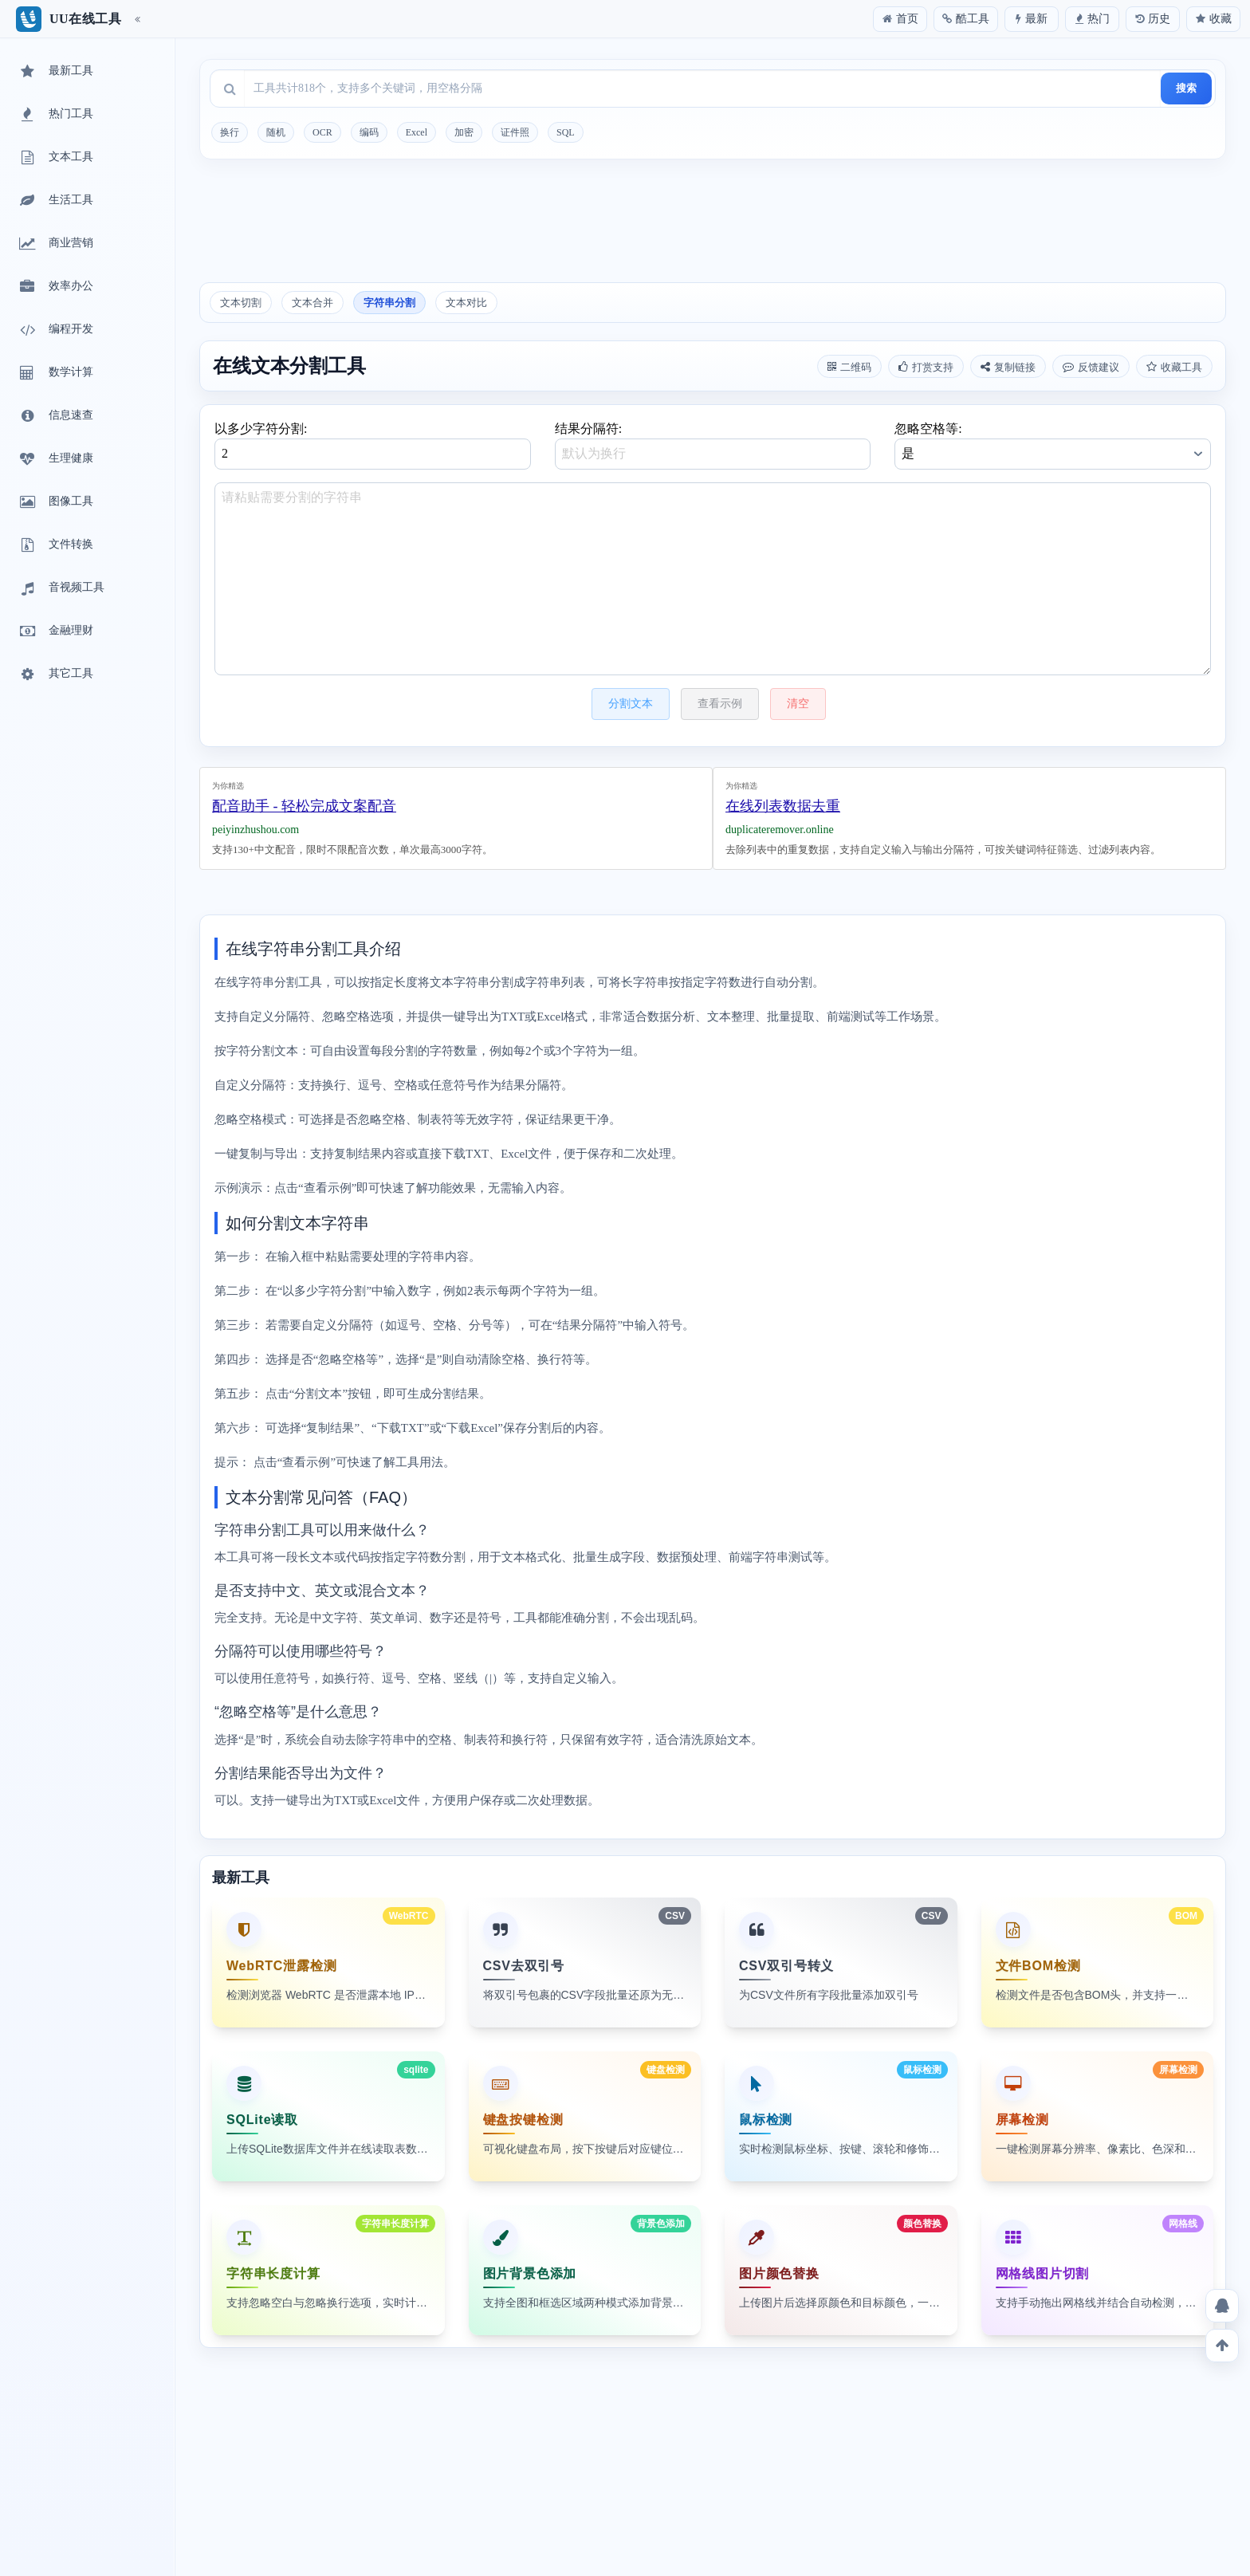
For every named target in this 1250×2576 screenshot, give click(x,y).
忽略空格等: (1052, 446)
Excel (416, 132)
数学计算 (55, 373)
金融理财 (55, 631)
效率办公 (55, 287)
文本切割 (240, 303)
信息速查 (55, 416)
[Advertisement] (712, 226)
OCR (322, 132)
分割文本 (630, 704)
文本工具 (55, 157)
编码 (369, 132)
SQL (565, 132)
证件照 (515, 132)
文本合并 (312, 303)
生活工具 (55, 201)
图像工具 (55, 502)
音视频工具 (60, 588)
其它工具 (55, 674)
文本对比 (466, 303)
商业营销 (55, 244)
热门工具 (55, 114)
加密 (464, 132)
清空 (798, 704)
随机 (275, 132)
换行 (229, 132)
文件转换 (55, 545)
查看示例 (720, 704)
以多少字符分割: (372, 446)
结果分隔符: (713, 446)
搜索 (1186, 88)
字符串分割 (389, 303)
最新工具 (55, 71)
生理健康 (55, 459)
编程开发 (55, 330)
